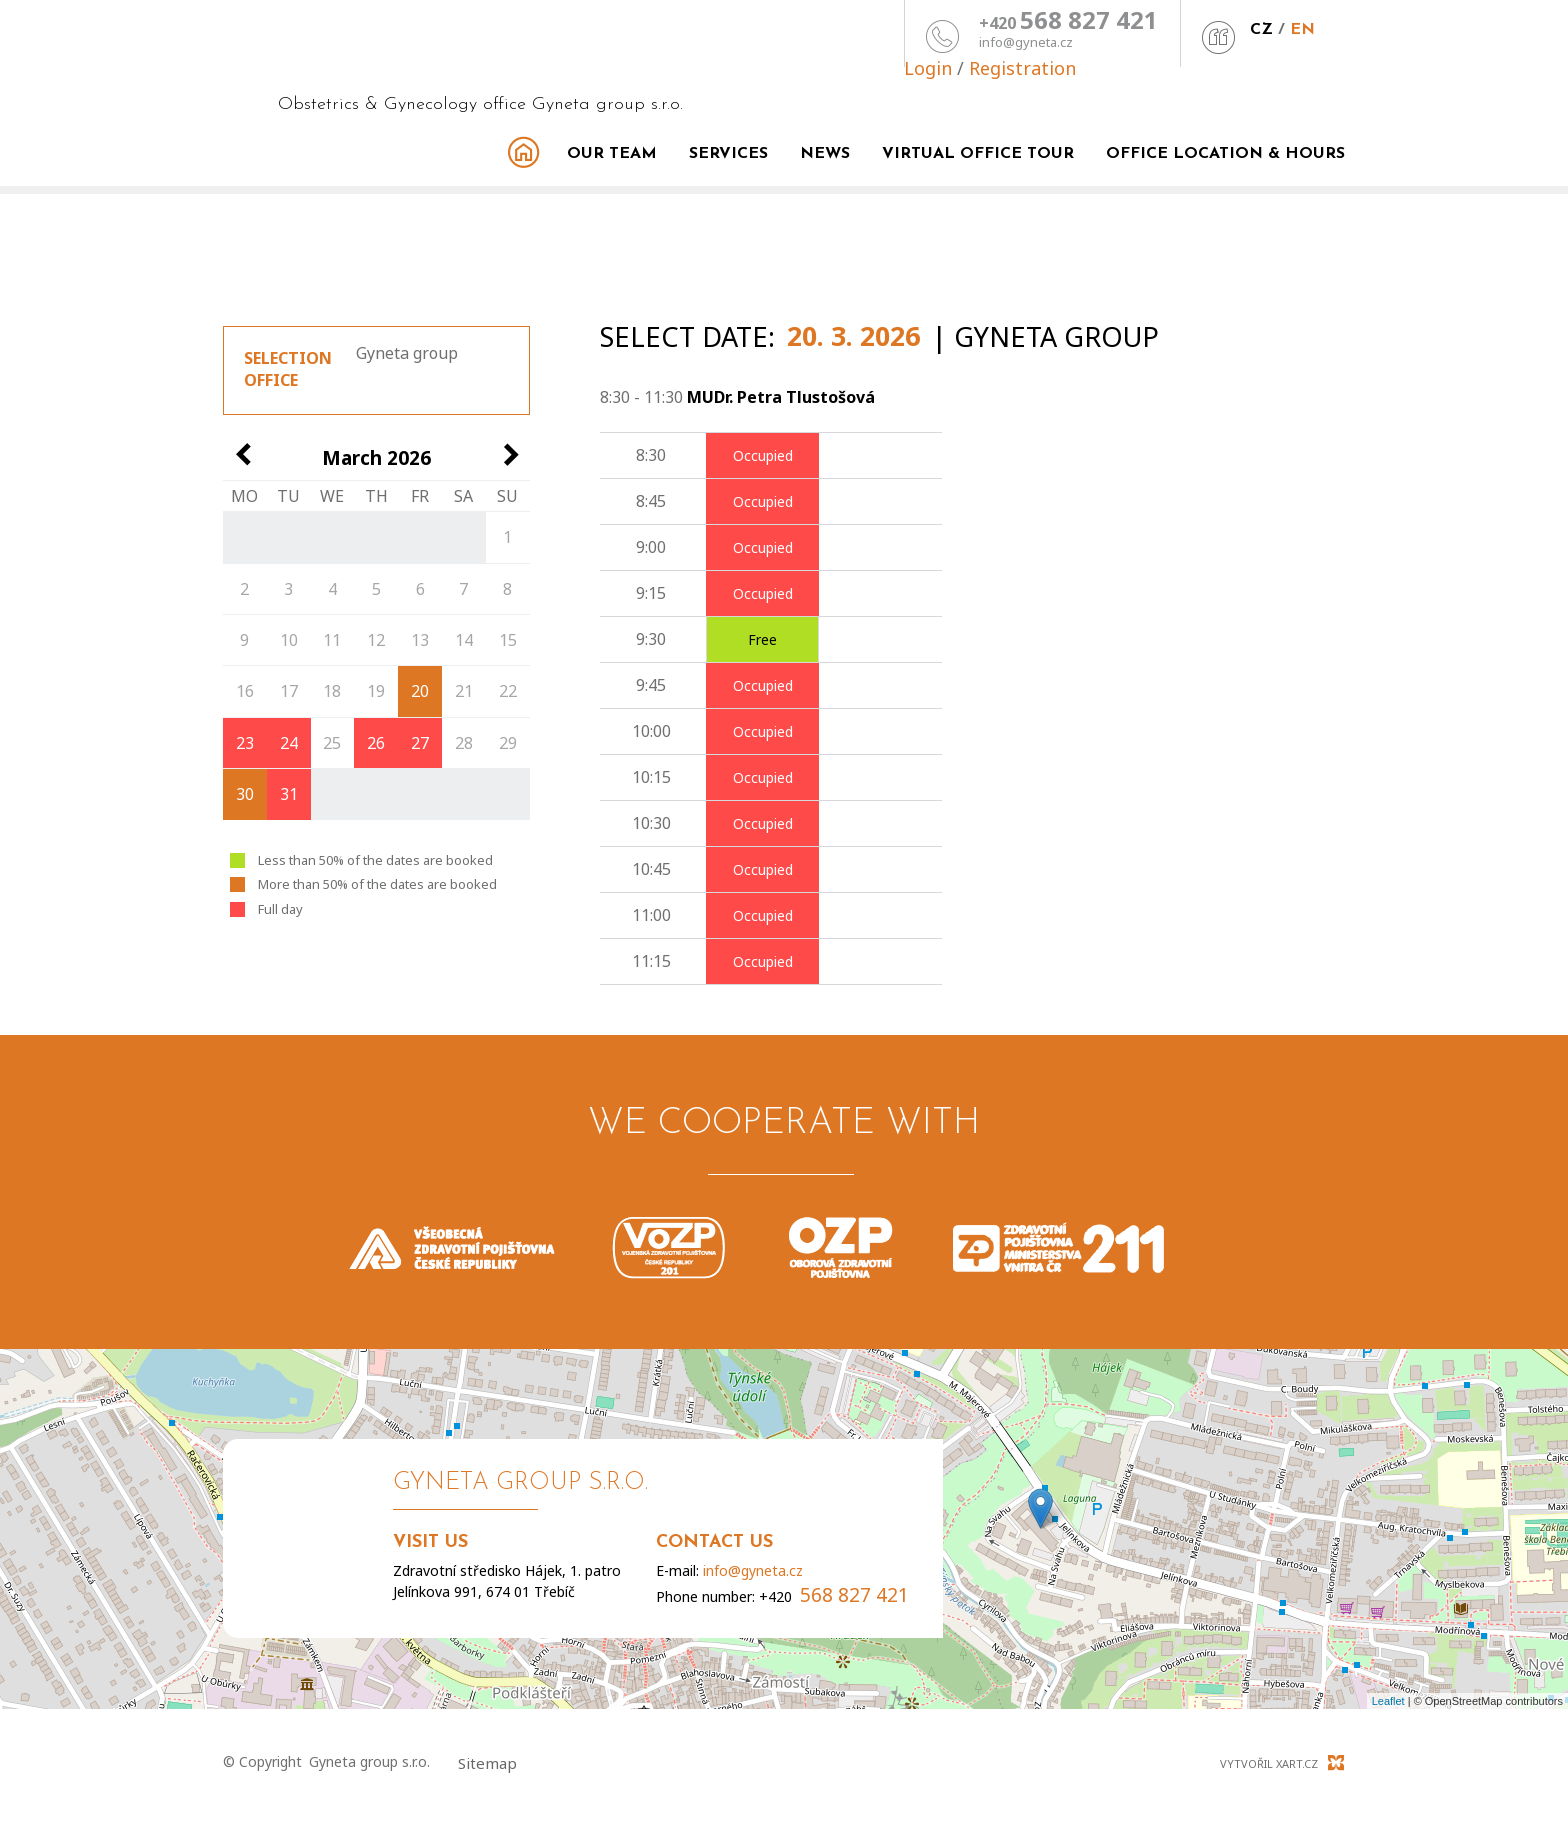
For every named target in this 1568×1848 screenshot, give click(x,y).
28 (464, 743)
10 (289, 640)
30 (245, 794)
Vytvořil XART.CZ (1269, 1763)
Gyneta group (407, 353)
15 (508, 640)
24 (289, 743)
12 (376, 640)
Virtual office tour (978, 154)
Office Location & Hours (1225, 154)
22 (508, 691)
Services (728, 154)
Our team (612, 154)
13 (420, 640)
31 (289, 794)
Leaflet (1388, 1701)
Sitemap (487, 1763)
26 (376, 743)
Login (1197, 26)
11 (332, 640)
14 (464, 640)
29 (508, 743)
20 (420, 691)
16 (245, 691)
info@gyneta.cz (854, 42)
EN (1130, 30)
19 (376, 691)
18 (332, 691)
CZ (1089, 30)
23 (245, 743)
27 (420, 743)
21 (464, 691)
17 (289, 691)
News (825, 154)
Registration (1291, 26)
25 (332, 743)
